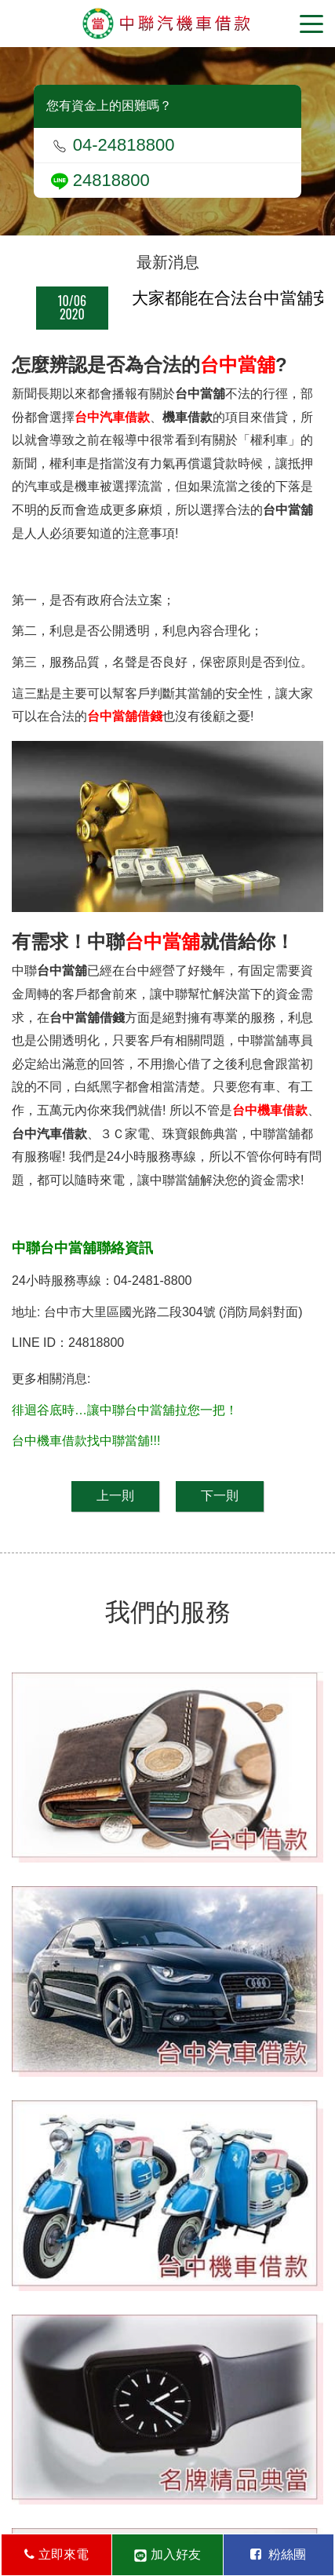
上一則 (115, 1495)
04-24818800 (113, 145)
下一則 (220, 1495)
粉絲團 (278, 2554)
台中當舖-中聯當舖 (167, 23)
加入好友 (167, 2555)
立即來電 (56, 2554)
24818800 (100, 180)
